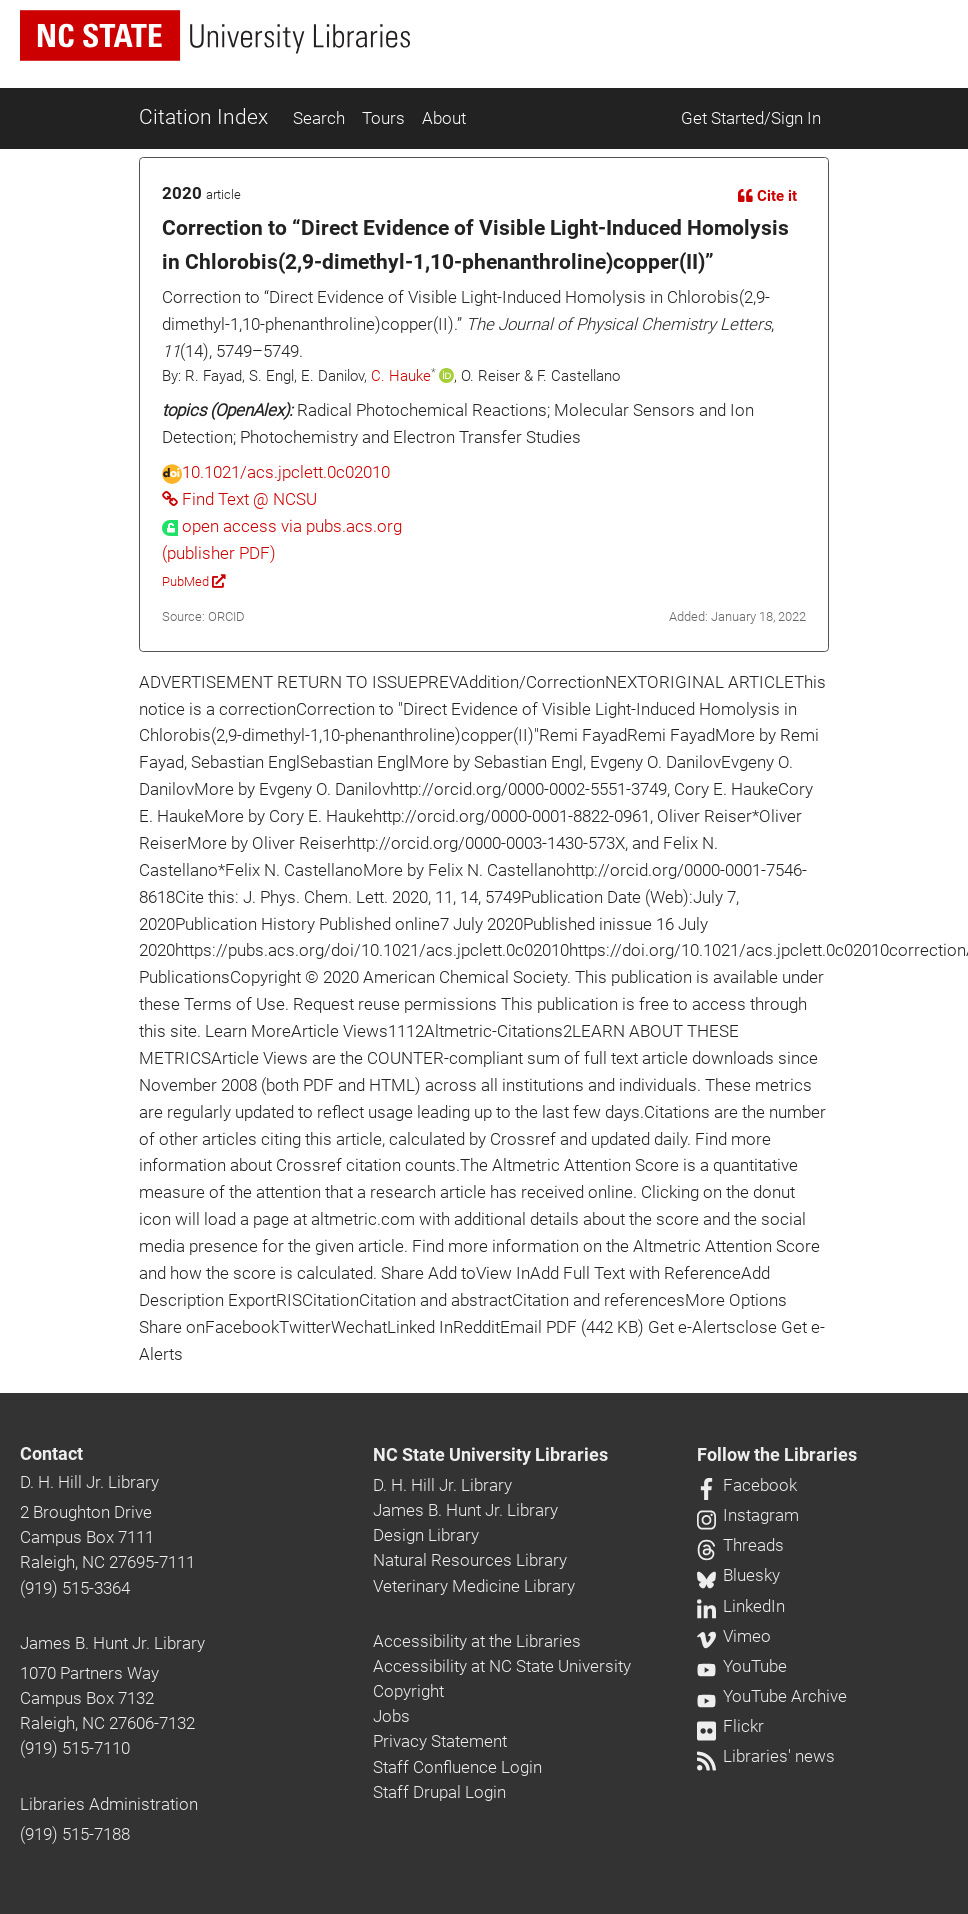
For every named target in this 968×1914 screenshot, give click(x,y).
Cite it (767, 196)
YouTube (742, 1666)
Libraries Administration (109, 1804)
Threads (740, 1545)
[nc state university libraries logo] (215, 35)
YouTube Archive (772, 1696)
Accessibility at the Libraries (477, 1641)
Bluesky (738, 1575)
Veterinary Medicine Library (474, 1586)
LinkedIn (741, 1606)
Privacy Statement (440, 1741)
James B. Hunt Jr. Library (112, 1643)
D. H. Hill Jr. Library (89, 1482)
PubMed (193, 581)
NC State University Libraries (490, 1455)
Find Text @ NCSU (239, 499)
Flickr (730, 1726)
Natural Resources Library (470, 1560)
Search (319, 118)
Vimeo (734, 1636)
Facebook (747, 1485)
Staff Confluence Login (457, 1767)
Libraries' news (766, 1756)
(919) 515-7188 (75, 1834)
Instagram (748, 1515)
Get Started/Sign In (751, 118)
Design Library (426, 1535)
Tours (383, 118)
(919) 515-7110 (75, 1748)
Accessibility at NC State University (502, 1666)
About (444, 118)
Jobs (391, 1716)
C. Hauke (401, 376)
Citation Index (203, 117)
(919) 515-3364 (75, 1588)
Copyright (408, 1691)
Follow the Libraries (777, 1455)
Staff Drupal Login (439, 1792)
